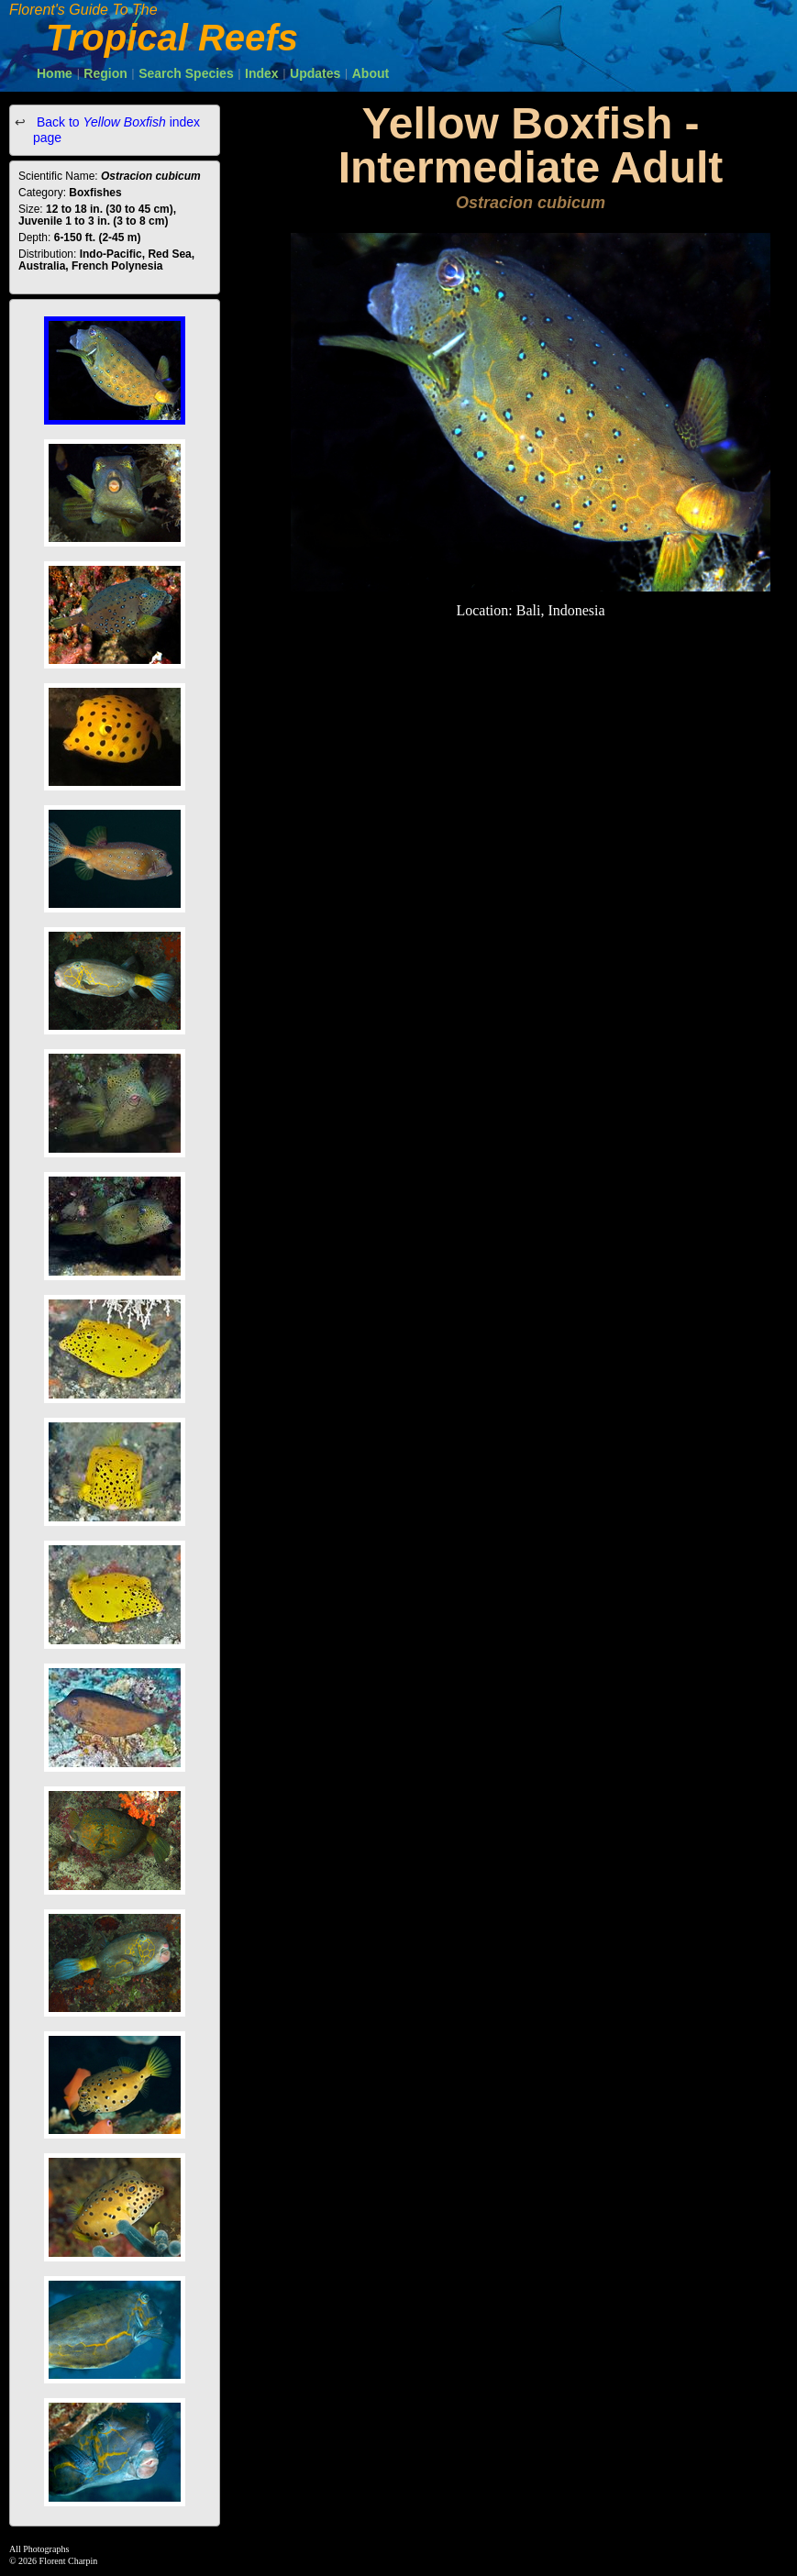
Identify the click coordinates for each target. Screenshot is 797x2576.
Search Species (186, 73)
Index (262, 73)
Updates (315, 73)
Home (54, 73)
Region (105, 73)
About (370, 73)
